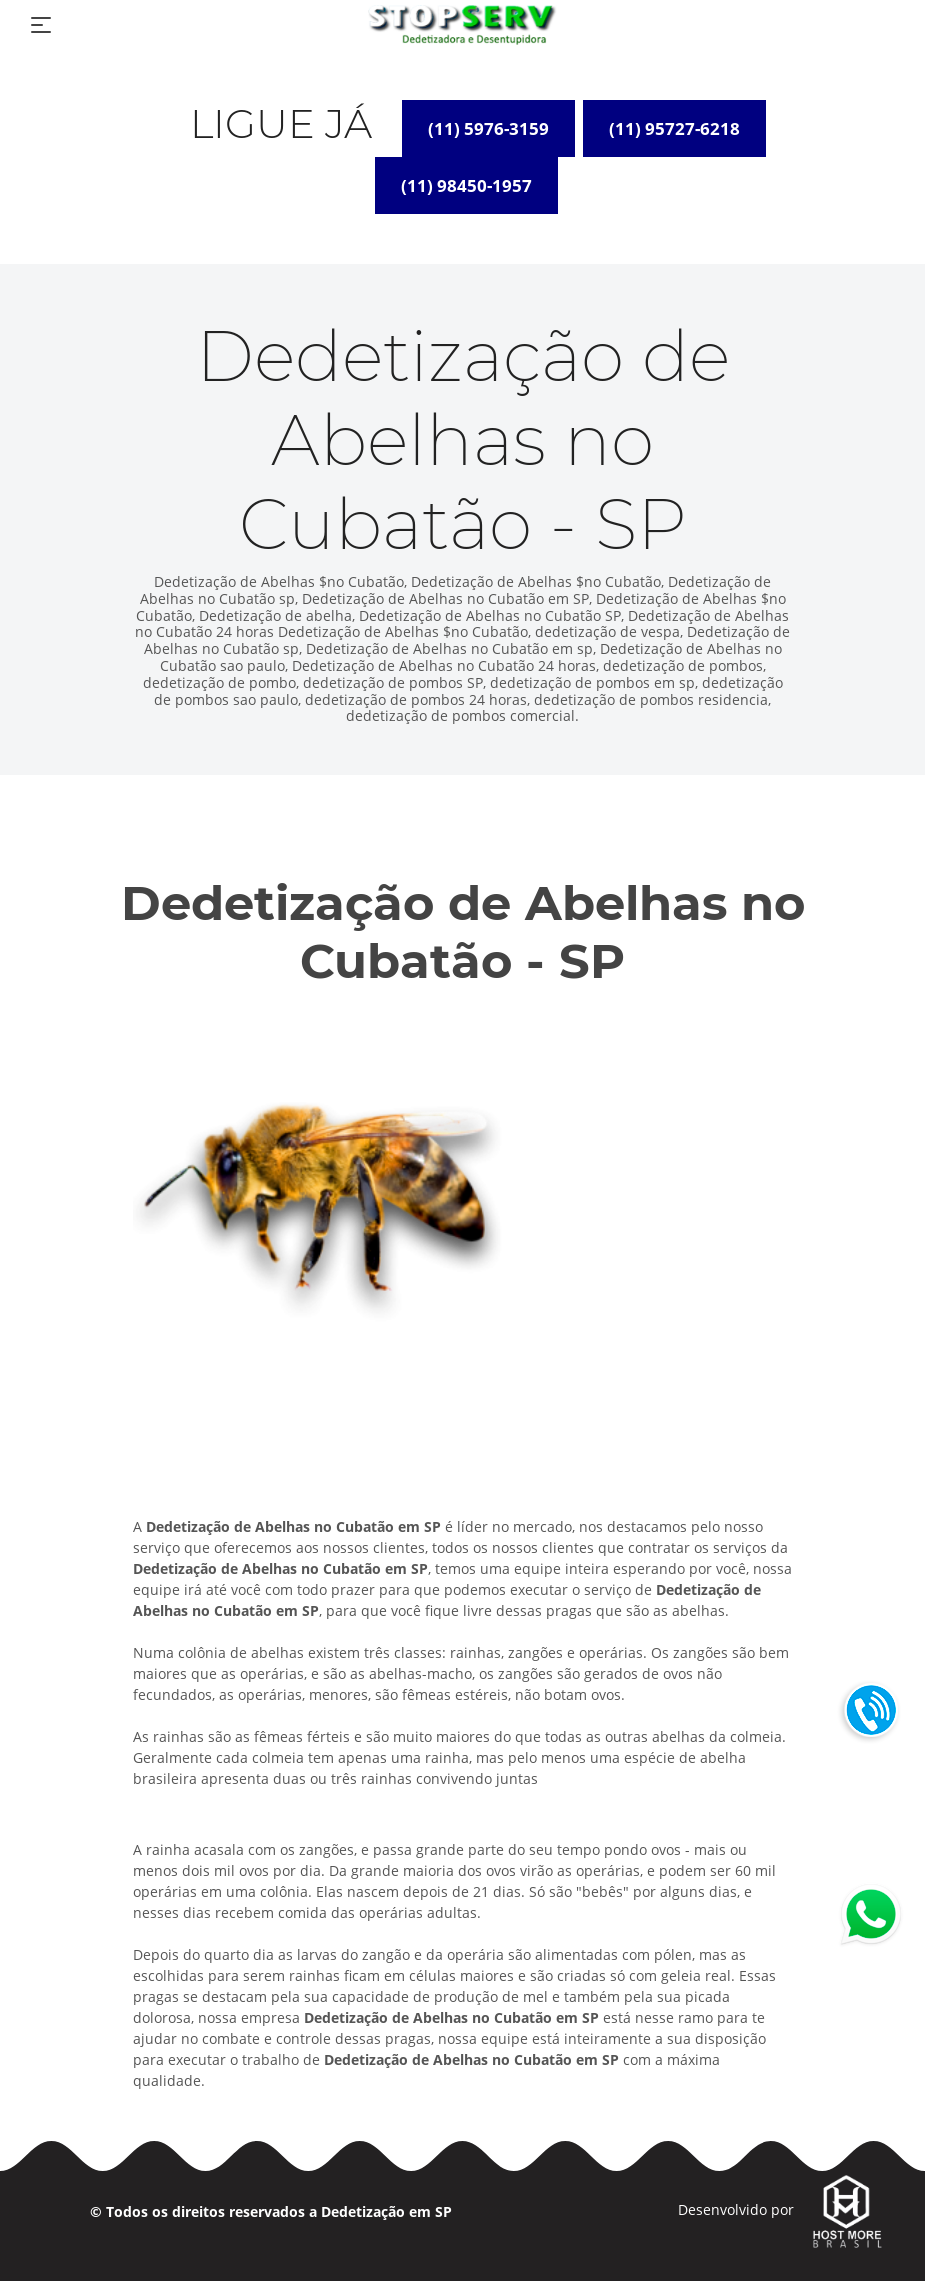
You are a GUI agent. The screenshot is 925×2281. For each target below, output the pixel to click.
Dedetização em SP (386, 2211)
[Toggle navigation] (41, 25)
